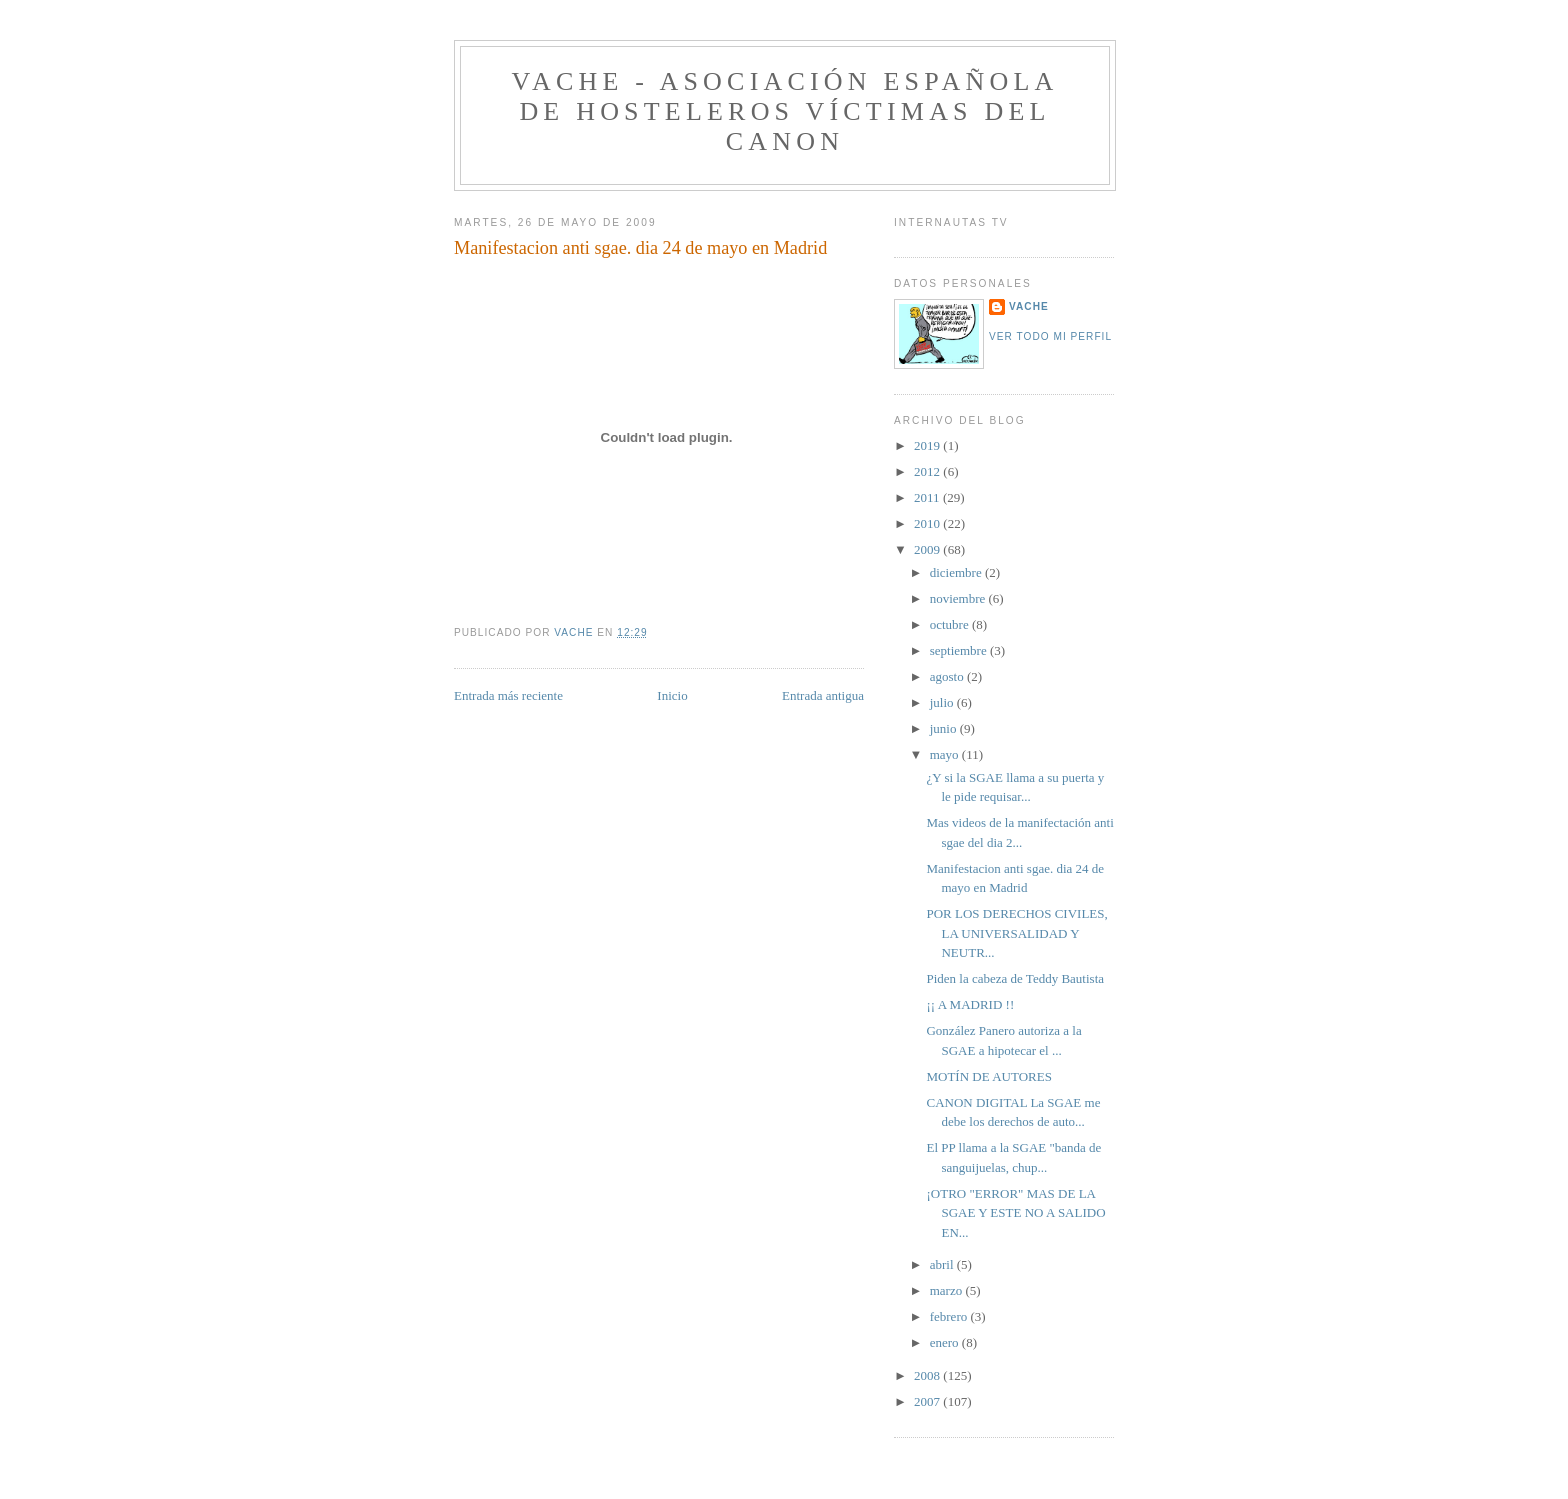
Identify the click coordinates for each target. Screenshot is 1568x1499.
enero (946, 1342)
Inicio (672, 695)
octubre (951, 624)
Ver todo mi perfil (1050, 336)
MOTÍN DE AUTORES (988, 1076)
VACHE (1029, 306)
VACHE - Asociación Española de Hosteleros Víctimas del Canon (784, 111)
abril (943, 1264)
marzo (948, 1290)
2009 (928, 549)
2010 (928, 523)
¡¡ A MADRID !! (970, 1004)
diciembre (957, 572)
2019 (928, 445)
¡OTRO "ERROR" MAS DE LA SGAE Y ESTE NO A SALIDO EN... (1015, 1213)
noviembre (959, 598)
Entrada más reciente (508, 695)
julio (943, 702)
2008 (928, 1375)
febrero (950, 1316)
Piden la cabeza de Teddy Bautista (1015, 978)
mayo (946, 754)
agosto (948, 676)
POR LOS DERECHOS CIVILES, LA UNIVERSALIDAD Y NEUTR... (1016, 933)
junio (945, 728)
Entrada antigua (823, 695)
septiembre (960, 650)
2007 (928, 1401)
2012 (928, 471)
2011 (928, 497)
